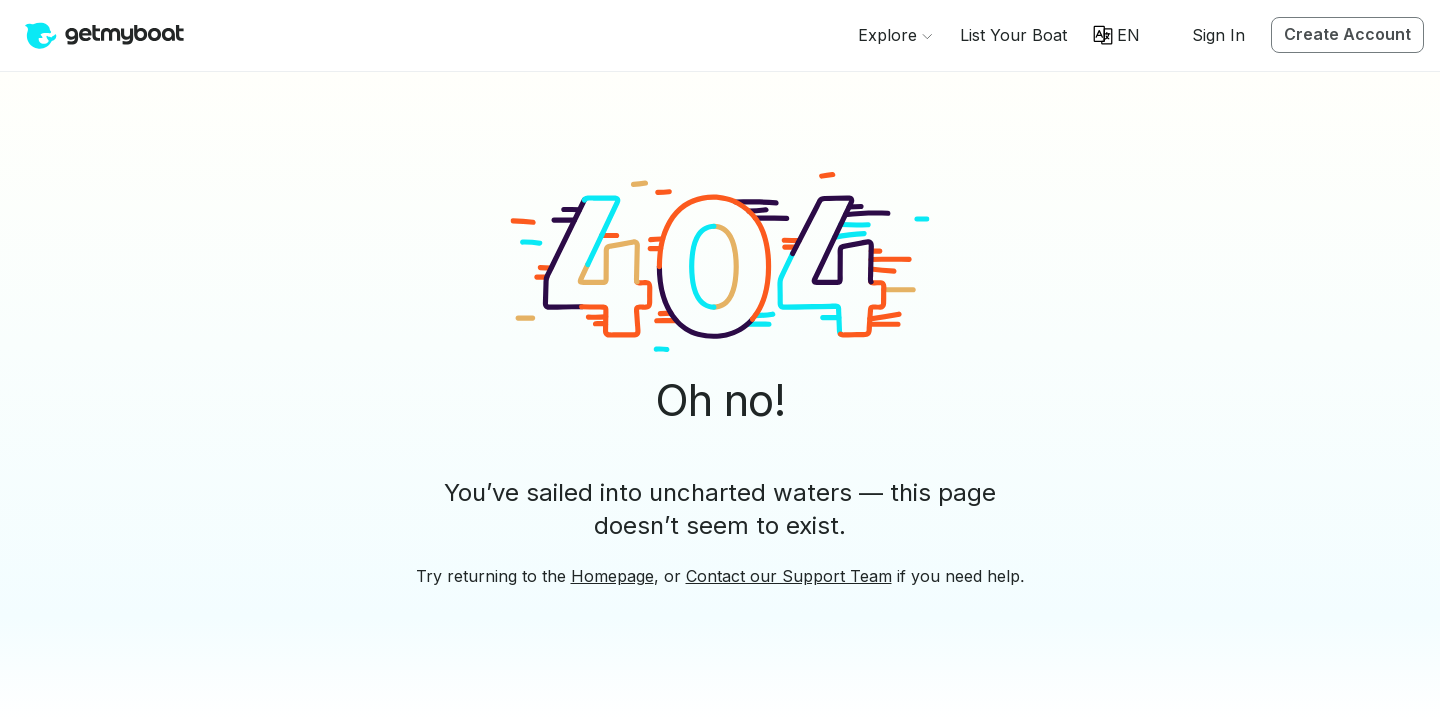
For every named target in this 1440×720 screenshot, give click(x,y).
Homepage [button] (612, 576)
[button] (1013, 35)
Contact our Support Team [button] (789, 576)
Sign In (1218, 35)
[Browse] (895, 35)
